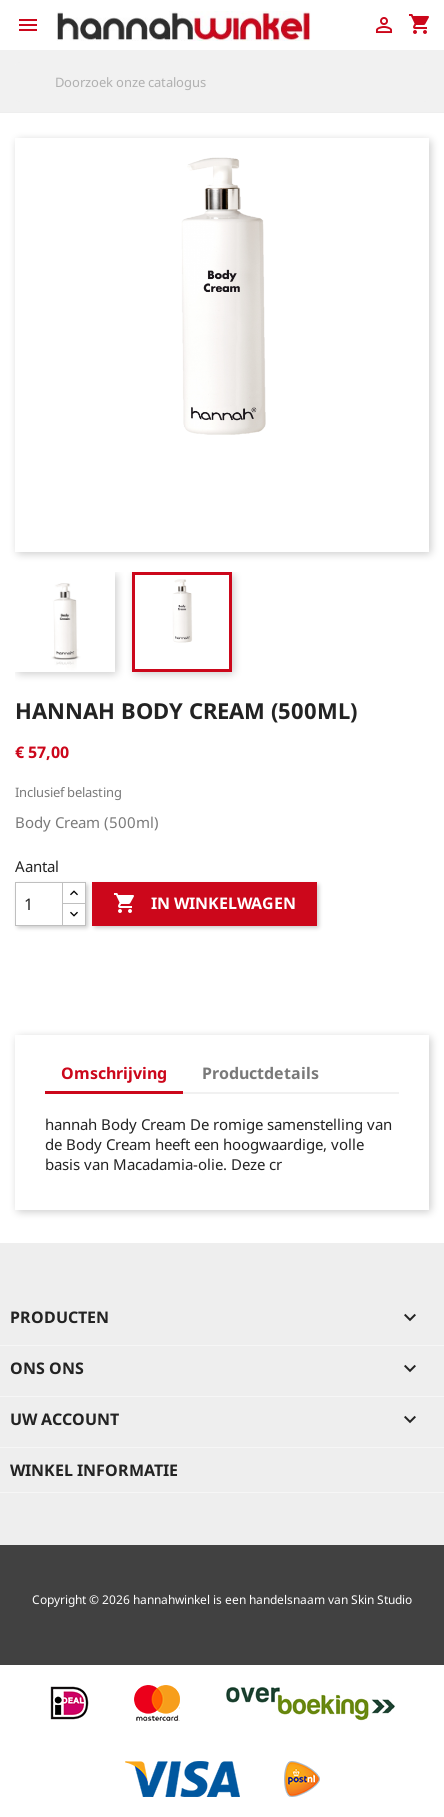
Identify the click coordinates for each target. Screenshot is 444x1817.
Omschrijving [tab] (114, 1073)
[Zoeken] (222, 82)
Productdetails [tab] (260, 1073)
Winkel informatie (94, 1470)
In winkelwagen (204, 904)
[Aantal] (39, 904)
